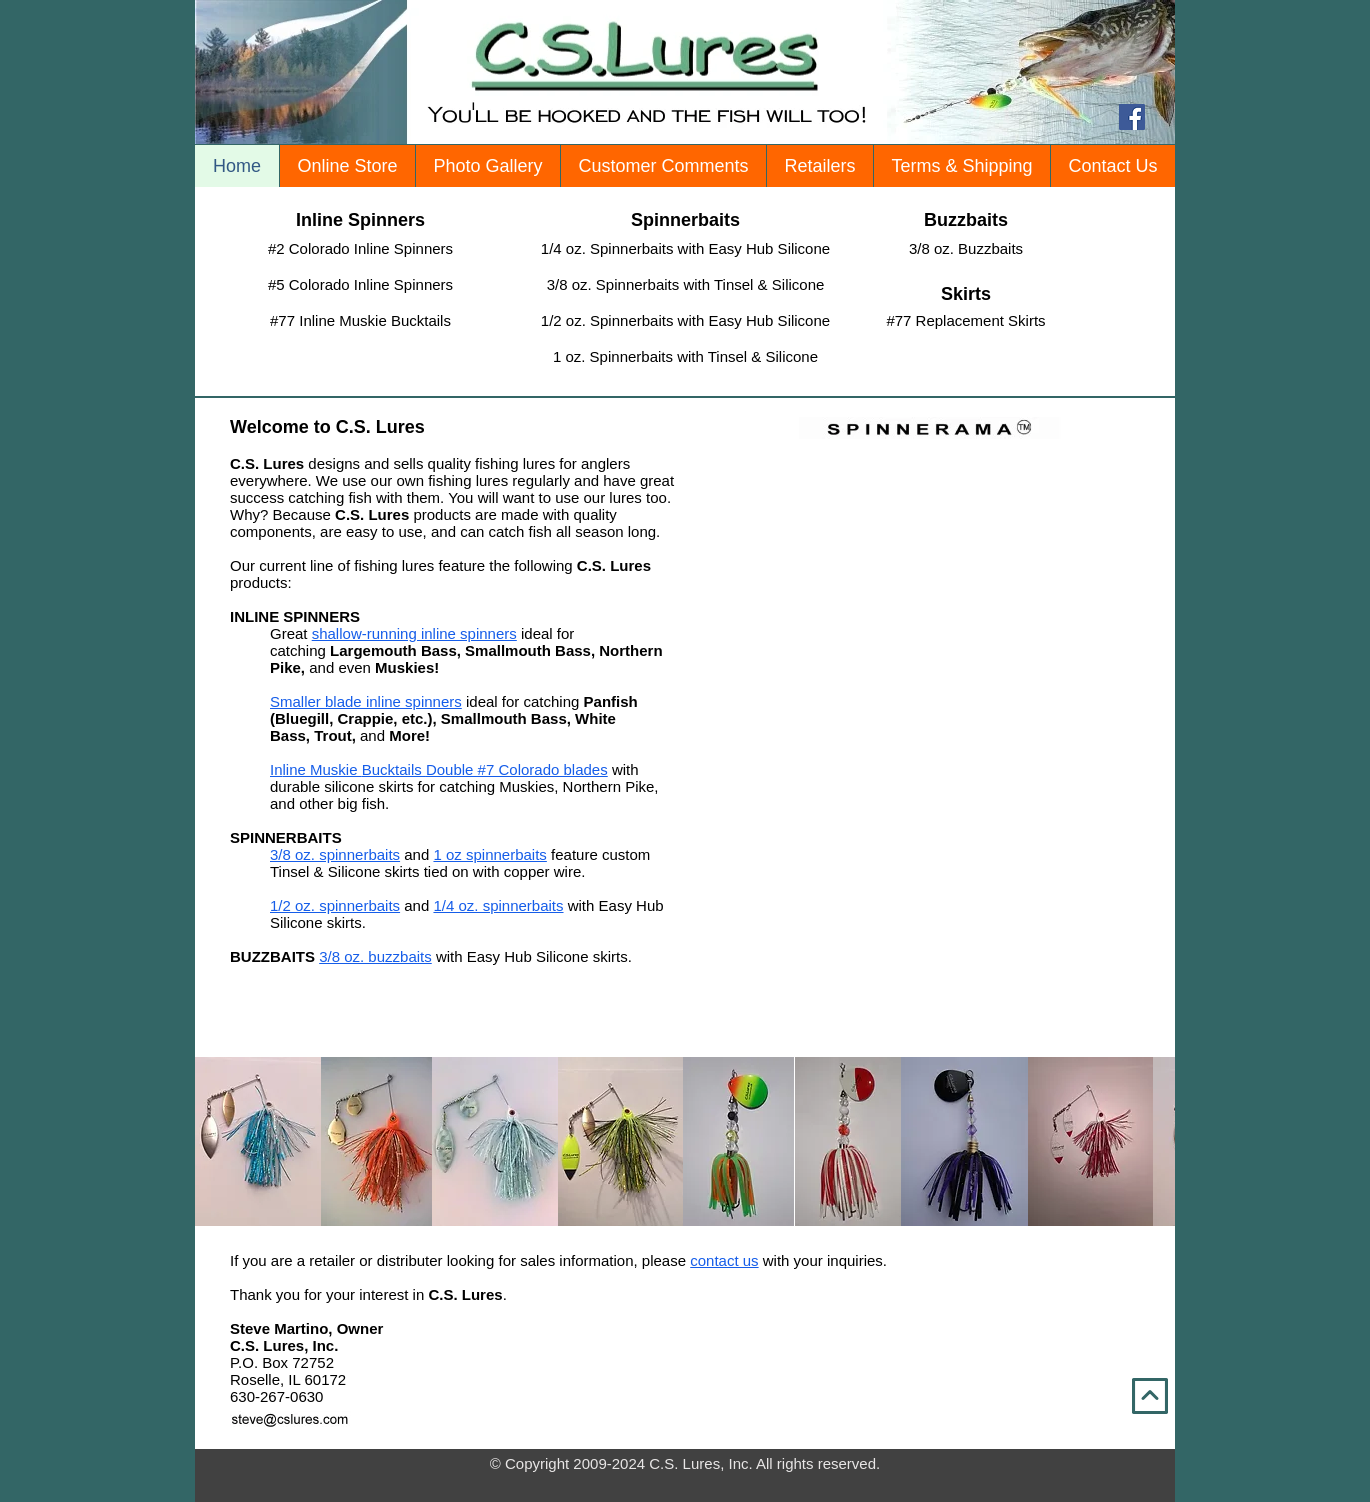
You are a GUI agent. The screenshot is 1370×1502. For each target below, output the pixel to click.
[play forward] (1150, 1141)
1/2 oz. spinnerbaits (335, 905)
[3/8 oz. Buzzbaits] (966, 248)
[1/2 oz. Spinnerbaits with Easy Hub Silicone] (685, 320)
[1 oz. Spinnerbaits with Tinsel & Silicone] (685, 356)
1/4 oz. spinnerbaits (498, 905)
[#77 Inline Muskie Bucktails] (360, 320)
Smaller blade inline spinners (366, 701)
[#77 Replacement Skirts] (966, 320)
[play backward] (220, 1141)
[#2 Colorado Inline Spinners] (360, 248)
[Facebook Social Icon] (1132, 117)
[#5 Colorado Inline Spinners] (360, 284)
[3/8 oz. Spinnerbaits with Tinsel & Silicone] (685, 284)
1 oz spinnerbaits (489, 854)
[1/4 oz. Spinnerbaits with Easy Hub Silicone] (685, 248)
